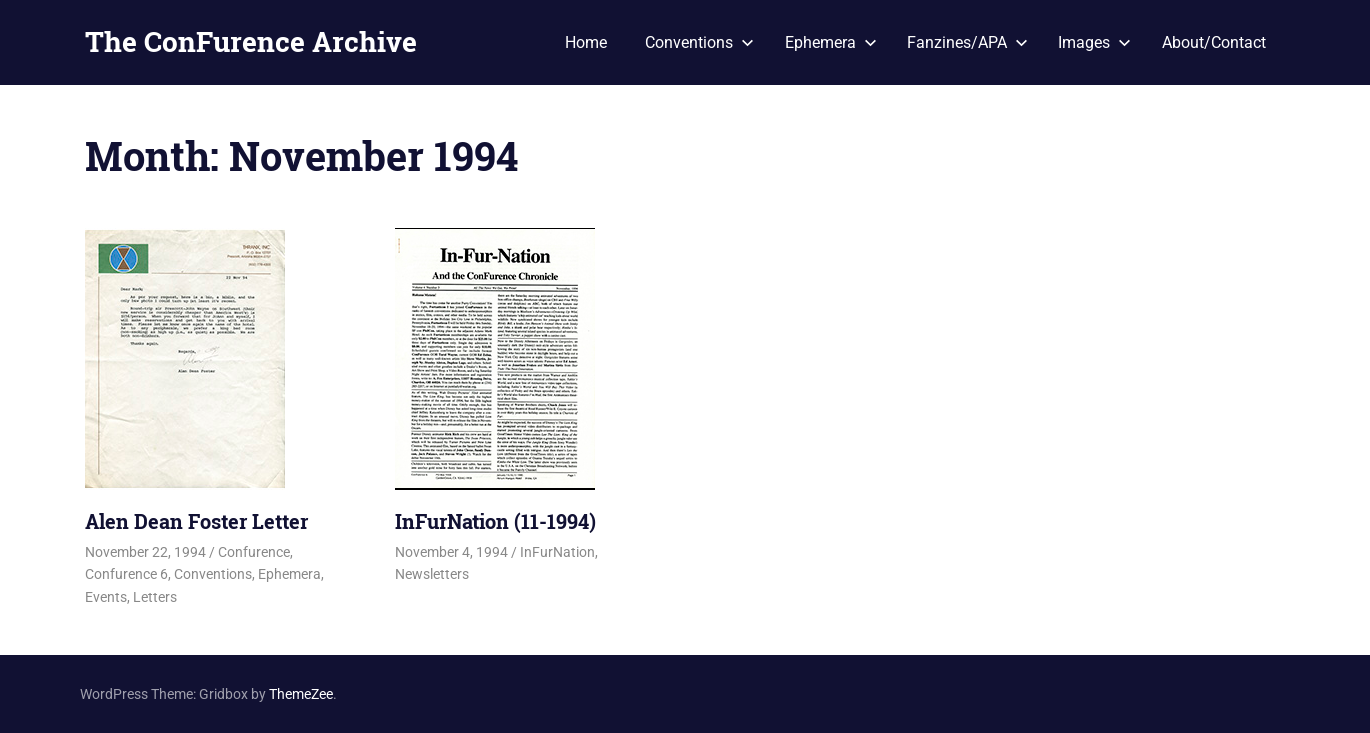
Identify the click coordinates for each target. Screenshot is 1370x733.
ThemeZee (301, 694)
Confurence (254, 552)
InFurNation (557, 552)
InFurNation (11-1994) (495, 521)
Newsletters (432, 574)
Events (106, 597)
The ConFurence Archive (251, 41)
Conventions (699, 42)
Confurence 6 (126, 574)
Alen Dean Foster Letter (196, 521)
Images (1094, 42)
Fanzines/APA (967, 42)
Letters (155, 597)
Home (586, 42)
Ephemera (831, 42)
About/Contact (1214, 42)
